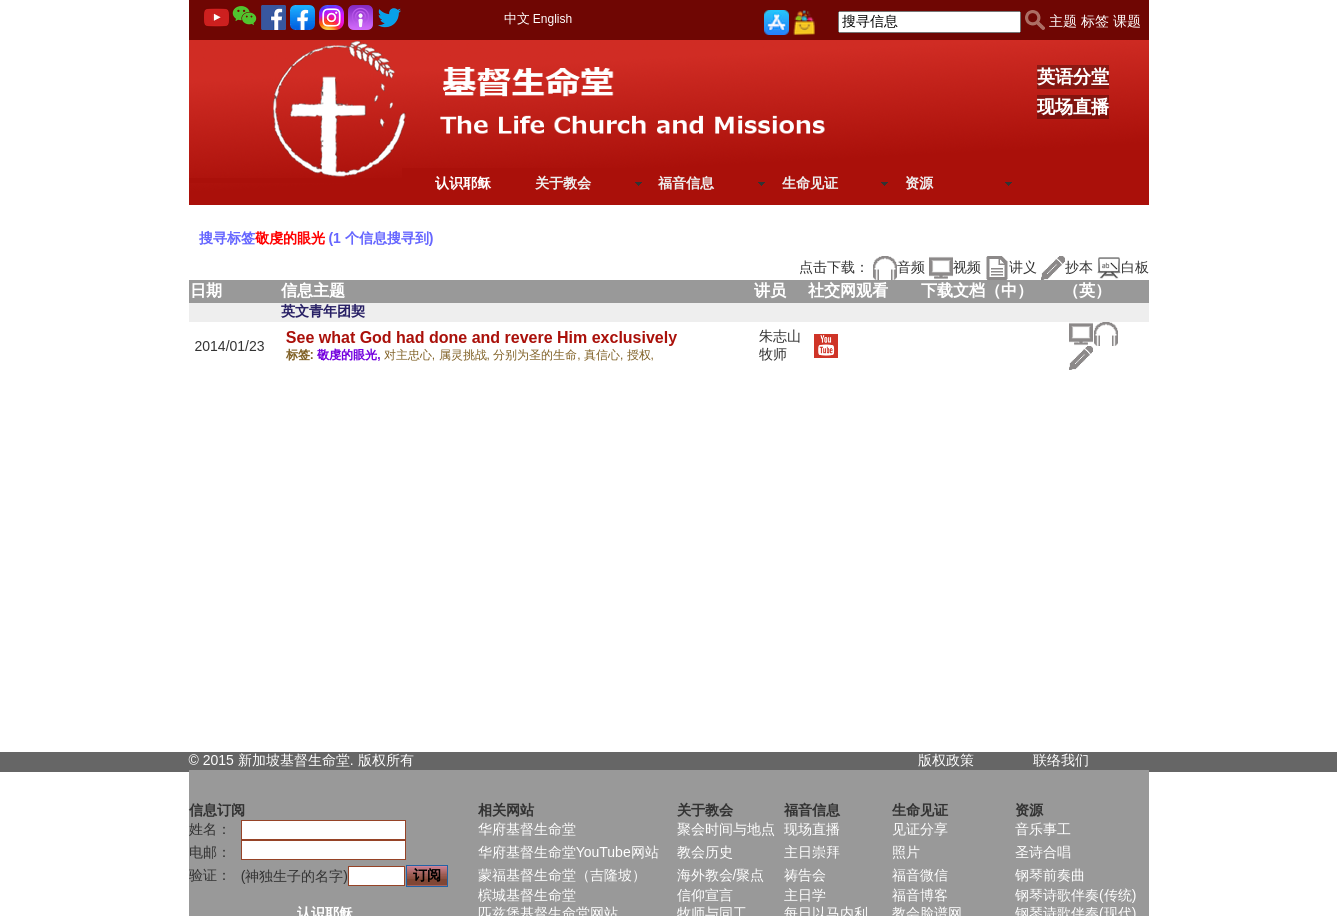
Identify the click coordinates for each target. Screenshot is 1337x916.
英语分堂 (1073, 77)
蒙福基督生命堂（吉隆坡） (562, 875)
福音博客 (920, 895)
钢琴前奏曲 (1050, 875)
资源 (919, 183)
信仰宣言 (705, 895)
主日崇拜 (812, 852)
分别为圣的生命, (538, 355)
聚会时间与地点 (726, 829)
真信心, (605, 355)
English (552, 19)
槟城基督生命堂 (527, 895)
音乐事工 (1043, 829)
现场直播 (1073, 107)
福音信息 (686, 183)
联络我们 (1061, 760)
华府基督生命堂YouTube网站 (568, 852)
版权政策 (946, 760)
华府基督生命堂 (527, 829)
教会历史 (705, 852)
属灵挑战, (466, 355)
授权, (640, 355)
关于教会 (563, 183)
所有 (400, 760)
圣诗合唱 (1043, 852)
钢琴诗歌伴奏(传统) (1075, 895)
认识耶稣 (463, 183)
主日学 (805, 895)
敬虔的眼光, (350, 355)
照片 (906, 852)
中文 (517, 18)
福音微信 (920, 875)
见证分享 (920, 829)
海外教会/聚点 (721, 875)
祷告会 (805, 875)
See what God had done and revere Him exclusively (481, 337)
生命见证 (810, 183)
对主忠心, (411, 355)
